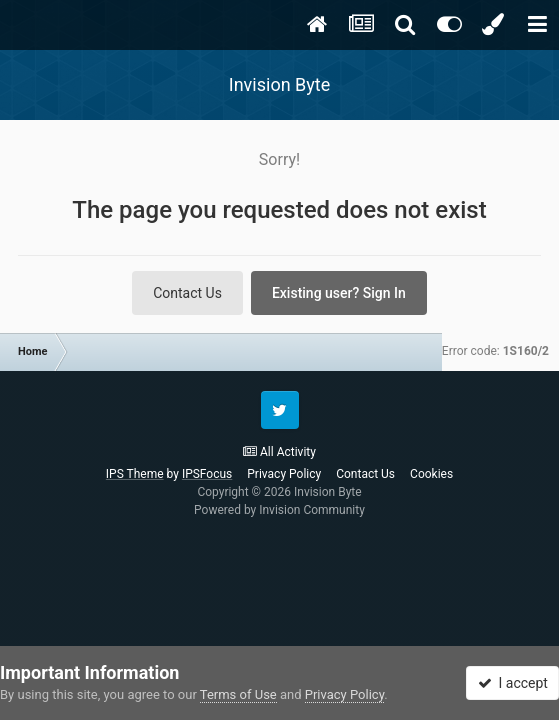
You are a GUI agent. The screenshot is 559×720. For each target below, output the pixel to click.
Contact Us (187, 293)
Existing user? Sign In (339, 293)
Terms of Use (238, 694)
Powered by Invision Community (279, 510)
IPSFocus (207, 474)
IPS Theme (135, 474)
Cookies (431, 474)
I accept (513, 683)
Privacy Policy (284, 474)
